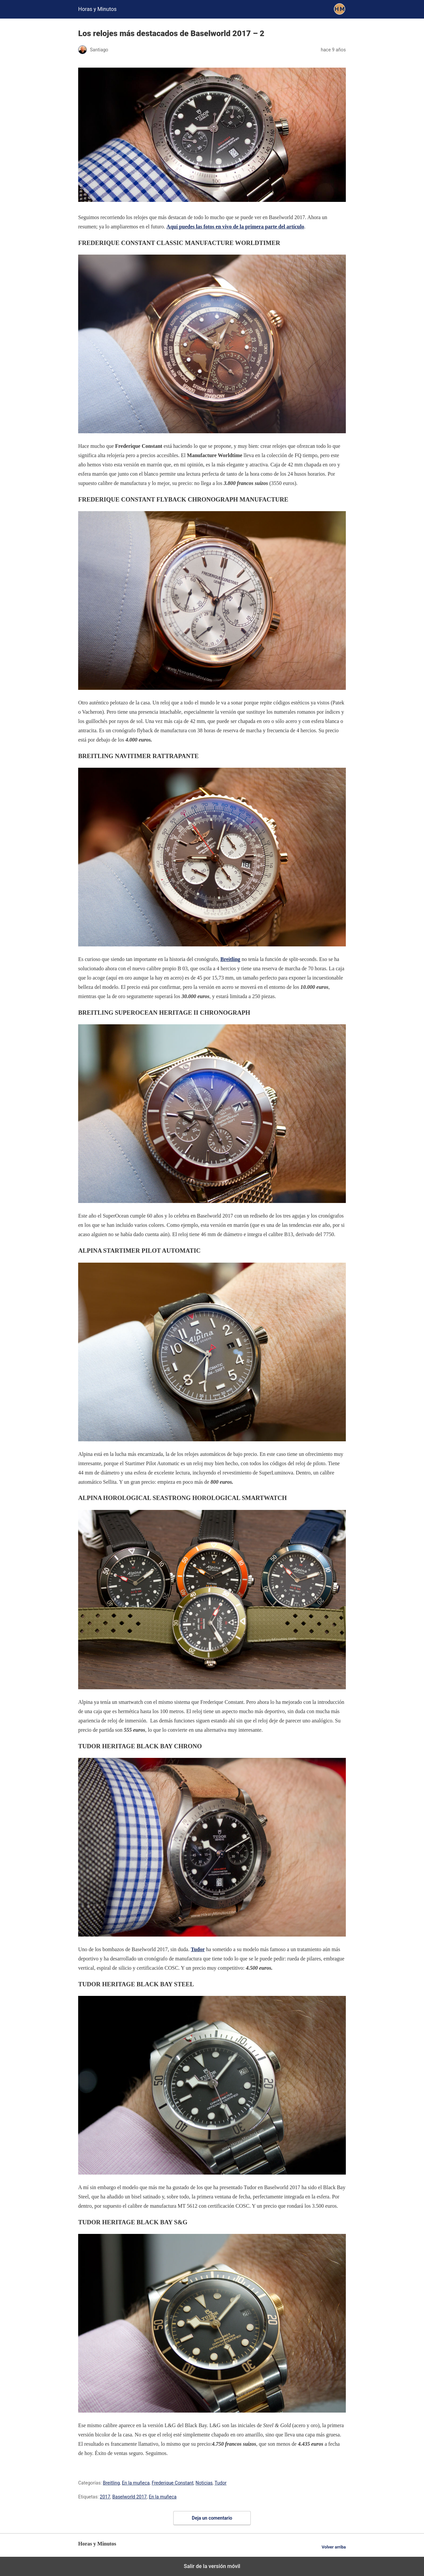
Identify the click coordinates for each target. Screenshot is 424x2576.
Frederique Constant (172, 2483)
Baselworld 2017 (129, 2496)
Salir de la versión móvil (212, 2566)
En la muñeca (136, 2483)
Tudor (221, 2483)
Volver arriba (334, 2547)
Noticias (204, 2483)
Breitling (111, 2483)
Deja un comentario (212, 2518)
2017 (105, 2496)
